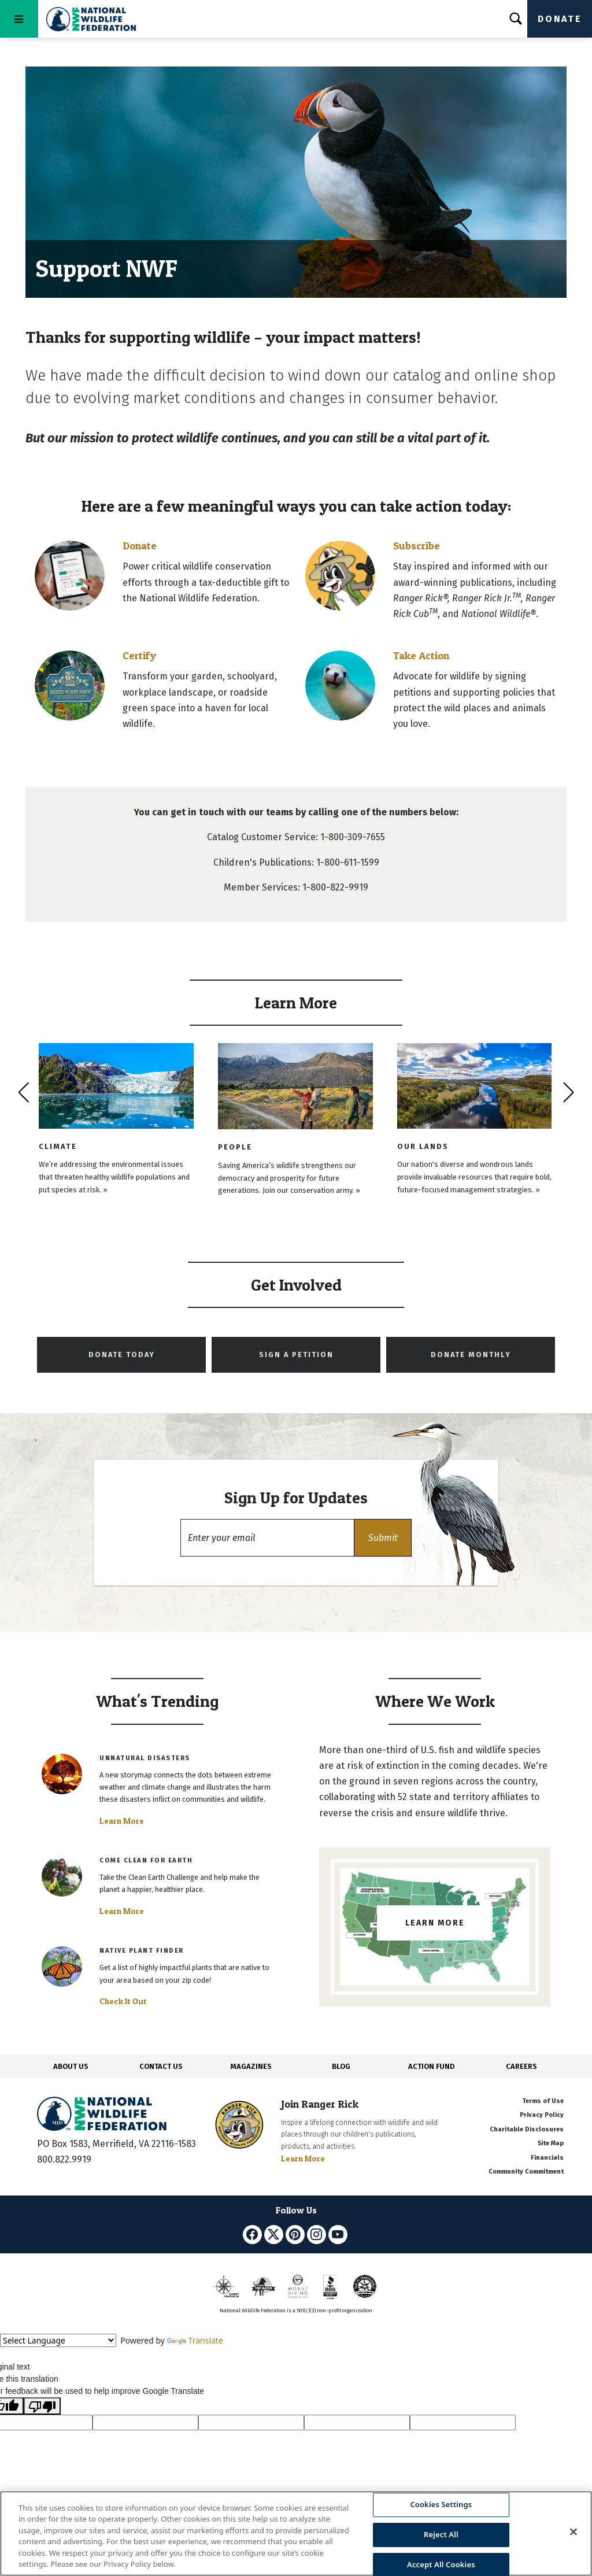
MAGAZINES (251, 2066)
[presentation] (23, 1092)
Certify (139, 655)
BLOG (341, 2066)
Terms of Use (543, 2101)
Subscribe (416, 545)
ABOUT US (70, 2066)
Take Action (421, 655)
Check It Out (123, 2001)
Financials (547, 2157)
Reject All (441, 2534)
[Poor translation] (42, 2406)
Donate (560, 18)
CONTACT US (161, 2066)
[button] (383, 1538)
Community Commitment (526, 2171)
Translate (195, 2340)
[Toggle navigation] (19, 19)
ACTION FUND (431, 2066)
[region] (296, 2533)
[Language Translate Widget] (58, 2340)
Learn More (121, 1821)
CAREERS (521, 2066)
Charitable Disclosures (527, 2129)
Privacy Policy (542, 2115)
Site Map (551, 2143)
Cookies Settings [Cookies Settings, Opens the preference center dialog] (441, 2505)
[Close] (573, 2532)
